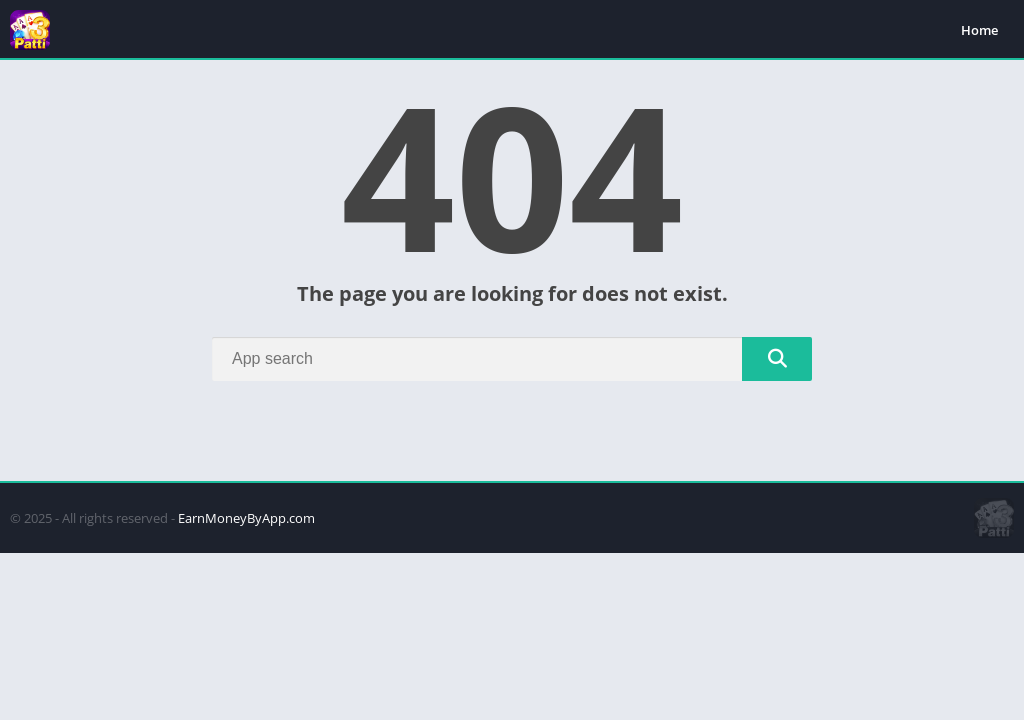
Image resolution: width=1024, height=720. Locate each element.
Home (979, 30)
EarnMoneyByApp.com (246, 518)
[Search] (512, 359)
